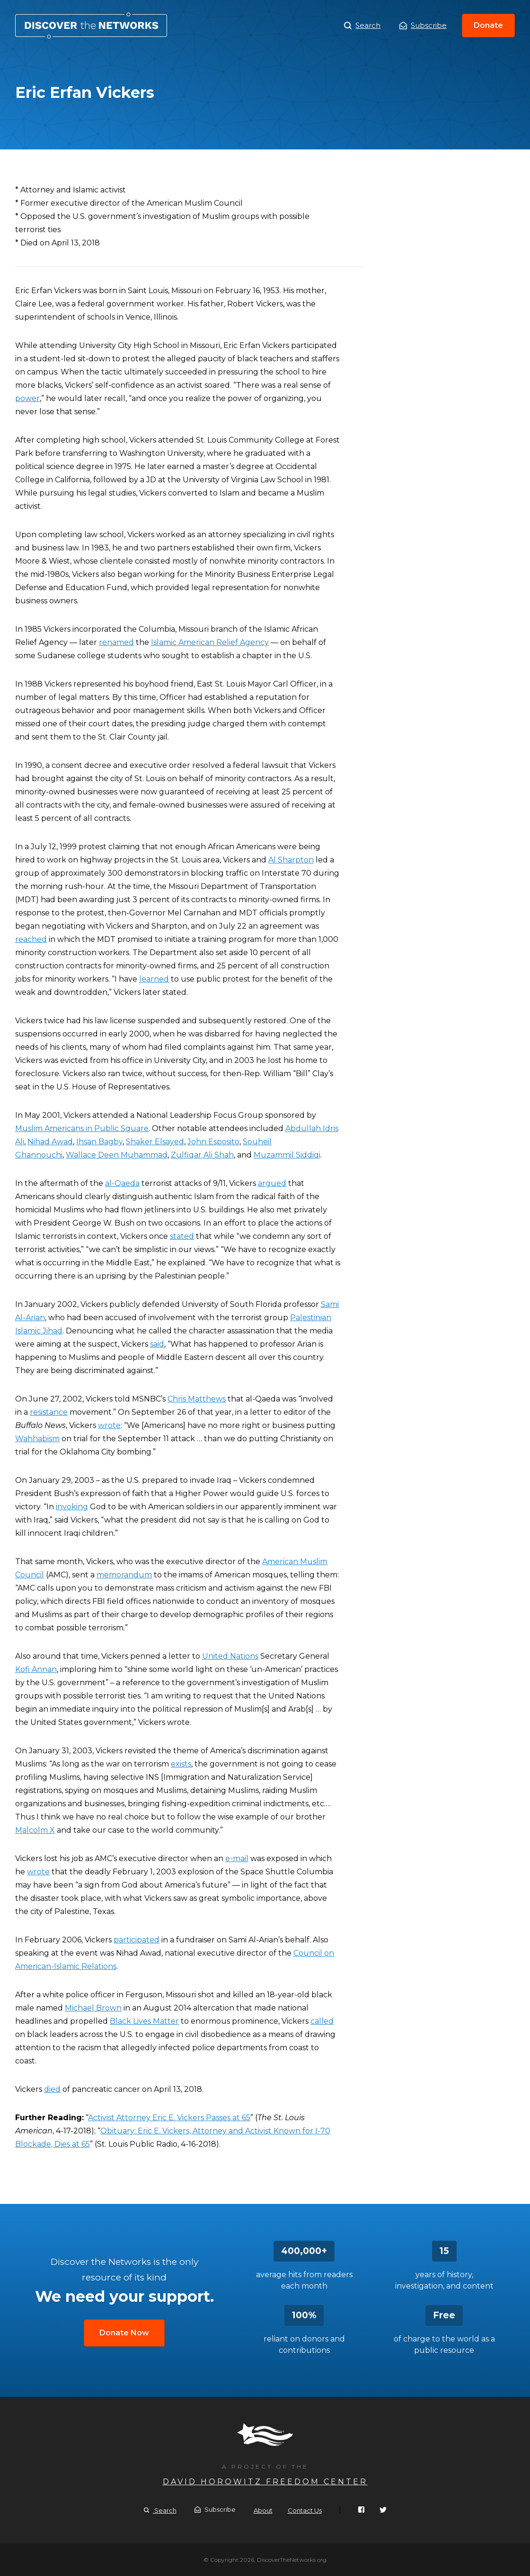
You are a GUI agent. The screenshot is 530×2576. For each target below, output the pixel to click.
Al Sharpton (291, 859)
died (52, 2089)
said (157, 1344)
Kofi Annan (36, 1669)
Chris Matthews (197, 1398)
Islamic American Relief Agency (210, 642)
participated (136, 1939)
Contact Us (305, 2510)
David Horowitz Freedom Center (265, 2481)
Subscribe (423, 25)
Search (362, 25)
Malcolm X (35, 1830)
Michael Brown (93, 2007)
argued (272, 1183)
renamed (116, 642)
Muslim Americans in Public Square (82, 1128)
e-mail (236, 1858)
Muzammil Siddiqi (287, 1154)
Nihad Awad (50, 1141)
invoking (72, 1506)
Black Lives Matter (144, 2021)
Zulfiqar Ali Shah (202, 1154)
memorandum (124, 1574)
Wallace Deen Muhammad (117, 1154)
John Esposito (213, 1141)
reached (31, 939)
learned (154, 979)
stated (182, 1236)
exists (181, 1763)
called (322, 2021)
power (27, 398)
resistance (49, 1412)
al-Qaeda (122, 1183)
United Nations (230, 1656)
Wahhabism (37, 1438)
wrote (109, 1425)
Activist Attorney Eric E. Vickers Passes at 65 (169, 2117)
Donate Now (124, 2332)
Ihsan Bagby (99, 1141)
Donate (488, 25)
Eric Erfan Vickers (91, 25)
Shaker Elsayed (155, 1141)
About (263, 2510)
